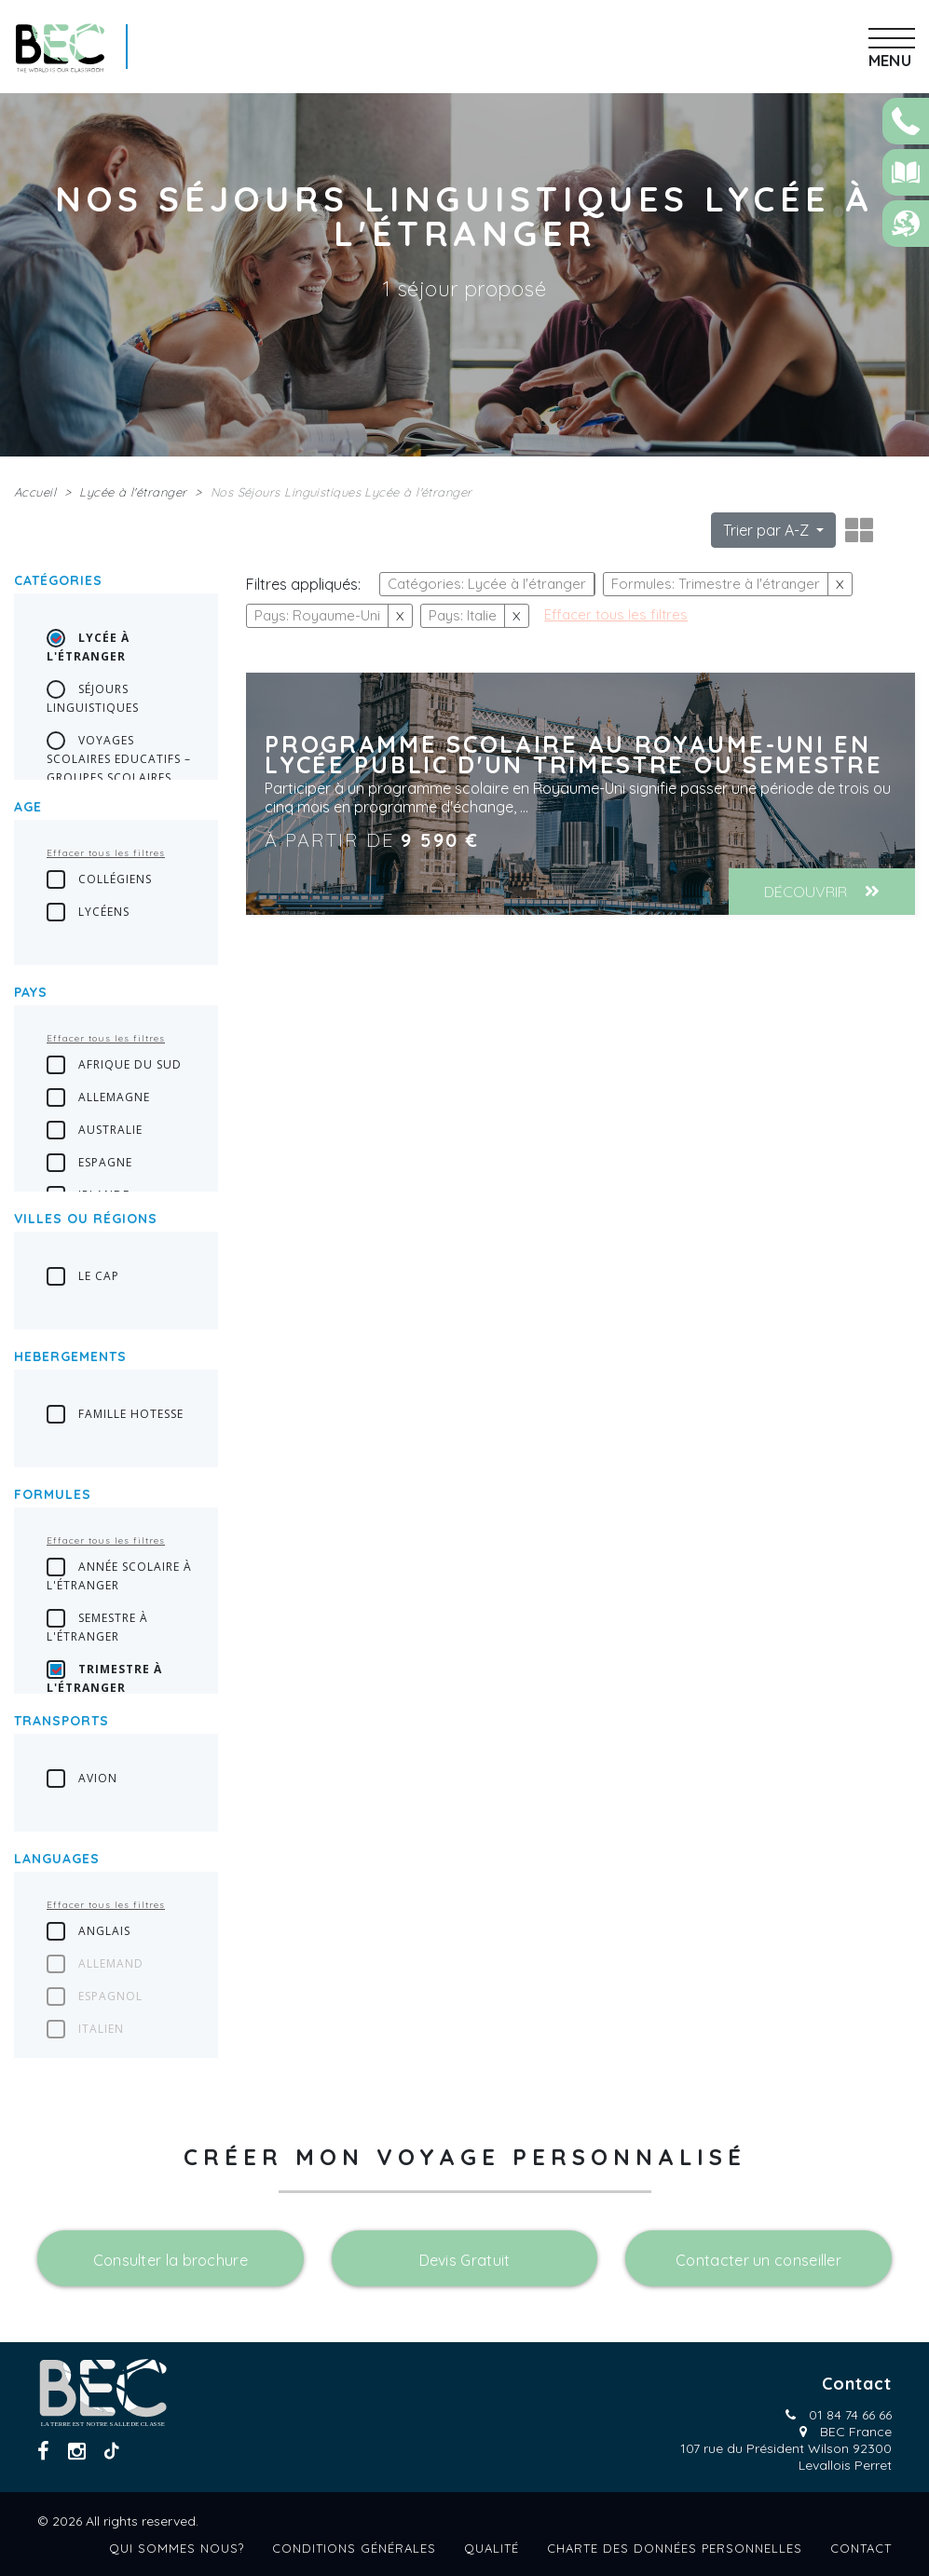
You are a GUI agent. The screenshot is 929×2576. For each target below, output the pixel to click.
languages (57, 1858)
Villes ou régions (85, 1218)
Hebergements (70, 1356)
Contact (861, 2548)
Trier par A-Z (768, 530)
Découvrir (822, 891)
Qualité (491, 2548)
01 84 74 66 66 (850, 2414)
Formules (52, 1494)
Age (28, 806)
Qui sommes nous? (176, 2548)
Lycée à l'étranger (132, 491)
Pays (31, 992)
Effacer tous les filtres (106, 853)
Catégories (58, 580)
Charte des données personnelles (674, 2548)
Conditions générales (354, 2548)
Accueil (35, 491)
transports (61, 1720)
